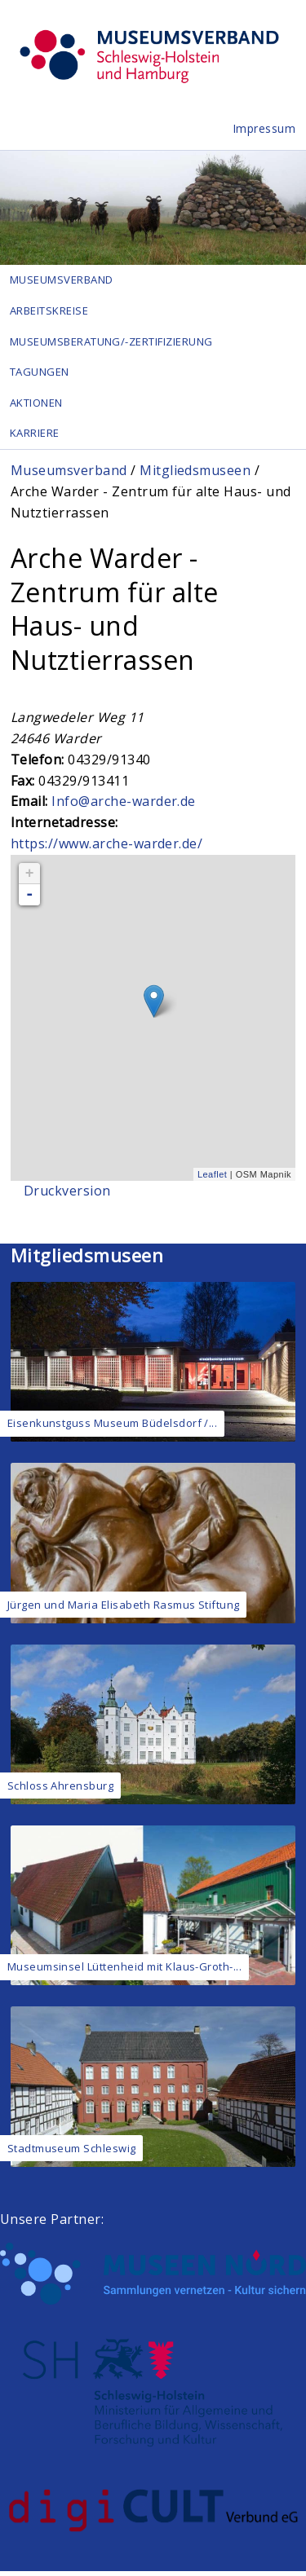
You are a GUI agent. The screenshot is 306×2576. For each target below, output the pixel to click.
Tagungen (40, 375)
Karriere (35, 437)
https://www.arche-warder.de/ (106, 848)
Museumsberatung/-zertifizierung (112, 343)
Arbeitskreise (49, 311)
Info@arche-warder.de (123, 807)
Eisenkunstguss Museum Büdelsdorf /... (112, 1427)
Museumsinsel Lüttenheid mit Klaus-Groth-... (124, 1971)
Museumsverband (62, 280)
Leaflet (212, 1179)
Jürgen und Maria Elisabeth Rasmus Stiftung (123, 1609)
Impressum (264, 128)
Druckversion (67, 1195)
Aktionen (37, 406)
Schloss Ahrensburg (60, 1790)
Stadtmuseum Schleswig (71, 2153)
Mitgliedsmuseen (195, 475)
